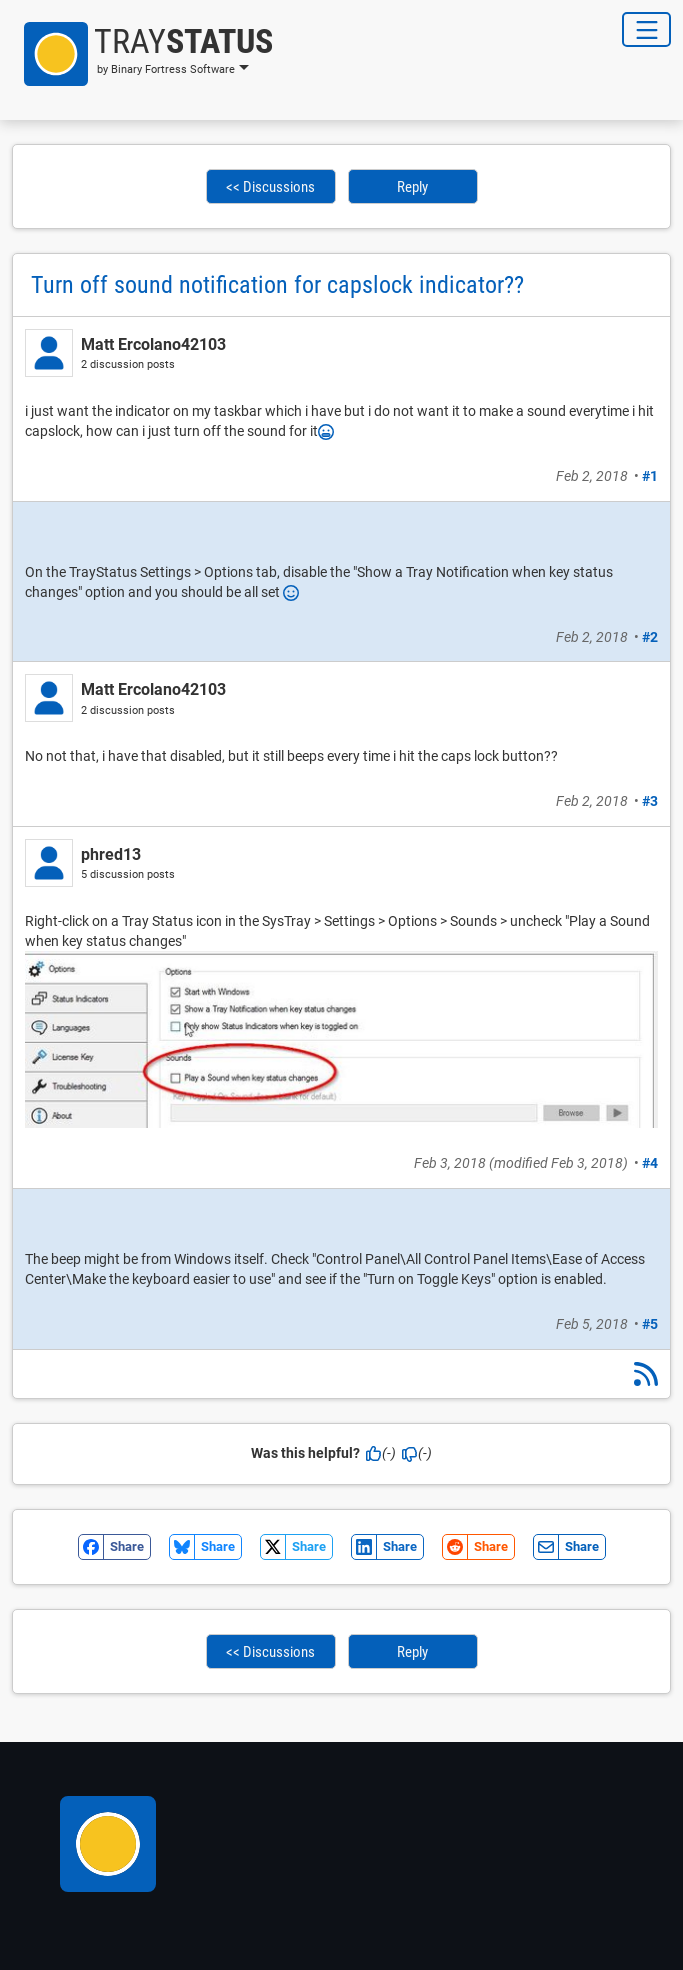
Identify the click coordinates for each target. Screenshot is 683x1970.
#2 (650, 637)
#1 (650, 476)
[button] (142, 54)
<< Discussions (270, 187)
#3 (650, 801)
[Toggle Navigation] (646, 29)
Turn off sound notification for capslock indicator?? (277, 285)
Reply (412, 187)
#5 (650, 1324)
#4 (650, 1163)
